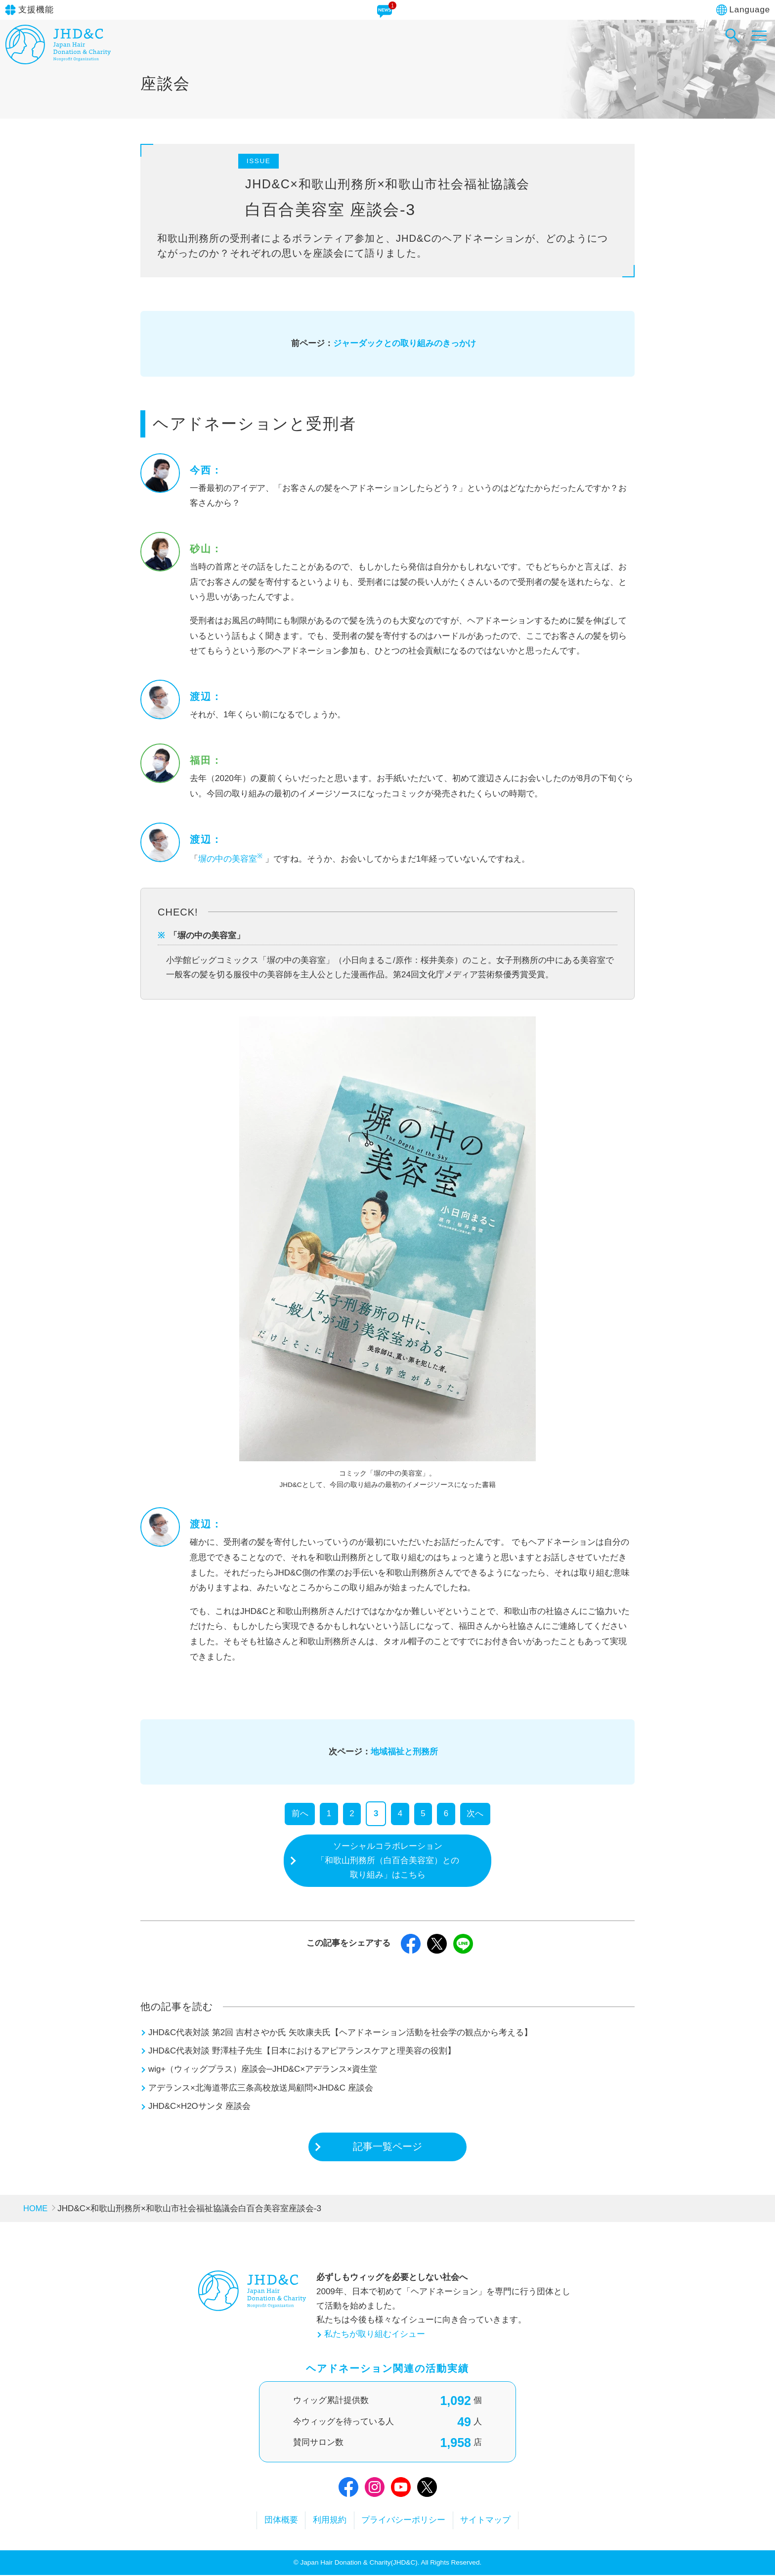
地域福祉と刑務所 (404, 1751)
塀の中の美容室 (231, 859)
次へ (475, 1813)
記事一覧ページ (387, 2147)
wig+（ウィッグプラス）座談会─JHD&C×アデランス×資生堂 (263, 2069)
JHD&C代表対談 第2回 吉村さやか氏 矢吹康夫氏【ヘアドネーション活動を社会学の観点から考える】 (340, 2033)
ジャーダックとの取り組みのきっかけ (404, 343)
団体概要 (278, 2521)
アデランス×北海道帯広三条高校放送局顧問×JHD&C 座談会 (260, 2088)
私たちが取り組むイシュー (374, 2335)
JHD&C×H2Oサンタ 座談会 (199, 2106)
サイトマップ (489, 2521)
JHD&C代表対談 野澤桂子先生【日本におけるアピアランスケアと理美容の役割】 (302, 2051)
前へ (299, 1813)
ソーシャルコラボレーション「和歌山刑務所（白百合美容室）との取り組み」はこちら (387, 1860)
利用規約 (328, 2521)
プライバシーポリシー (405, 2521)
